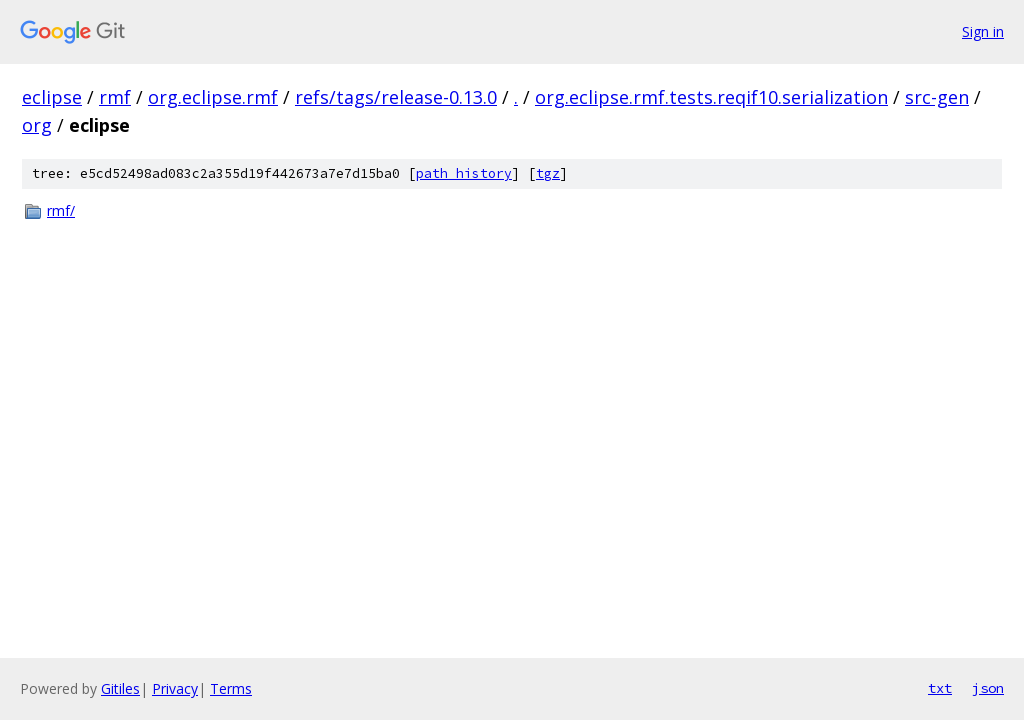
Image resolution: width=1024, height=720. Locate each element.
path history (464, 173)
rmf (115, 97)
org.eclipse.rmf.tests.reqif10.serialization (711, 97)
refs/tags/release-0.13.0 (396, 97)
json (988, 688)
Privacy (175, 688)
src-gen (937, 97)
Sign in (983, 31)
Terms (231, 688)
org (37, 125)
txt (940, 688)
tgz (548, 173)
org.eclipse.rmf (213, 97)
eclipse (52, 97)
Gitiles (120, 688)
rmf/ (61, 210)
